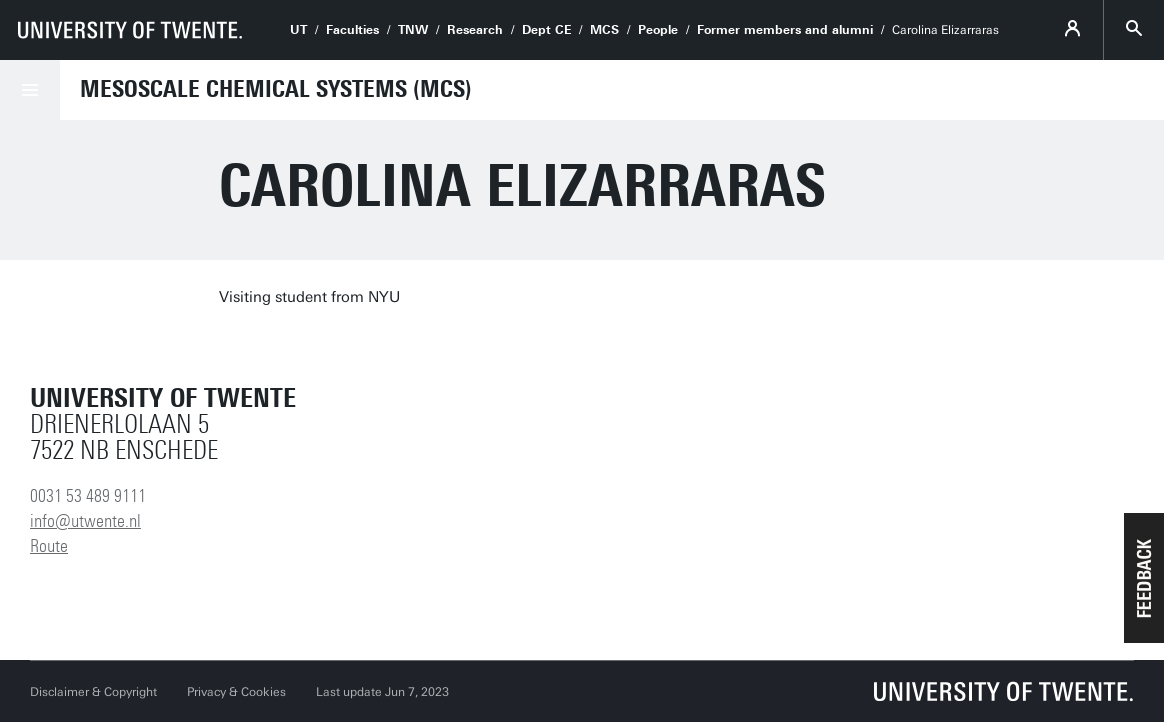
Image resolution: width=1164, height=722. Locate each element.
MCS (604, 30)
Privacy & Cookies (236, 692)
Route (49, 546)
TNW (413, 30)
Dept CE (546, 30)
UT (298, 30)
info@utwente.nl (85, 521)
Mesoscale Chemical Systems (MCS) (276, 89)
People (658, 30)
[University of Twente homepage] (130, 30)
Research (475, 30)
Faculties (352, 30)
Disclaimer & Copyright (93, 692)
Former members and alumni (785, 30)
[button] (1144, 578)
